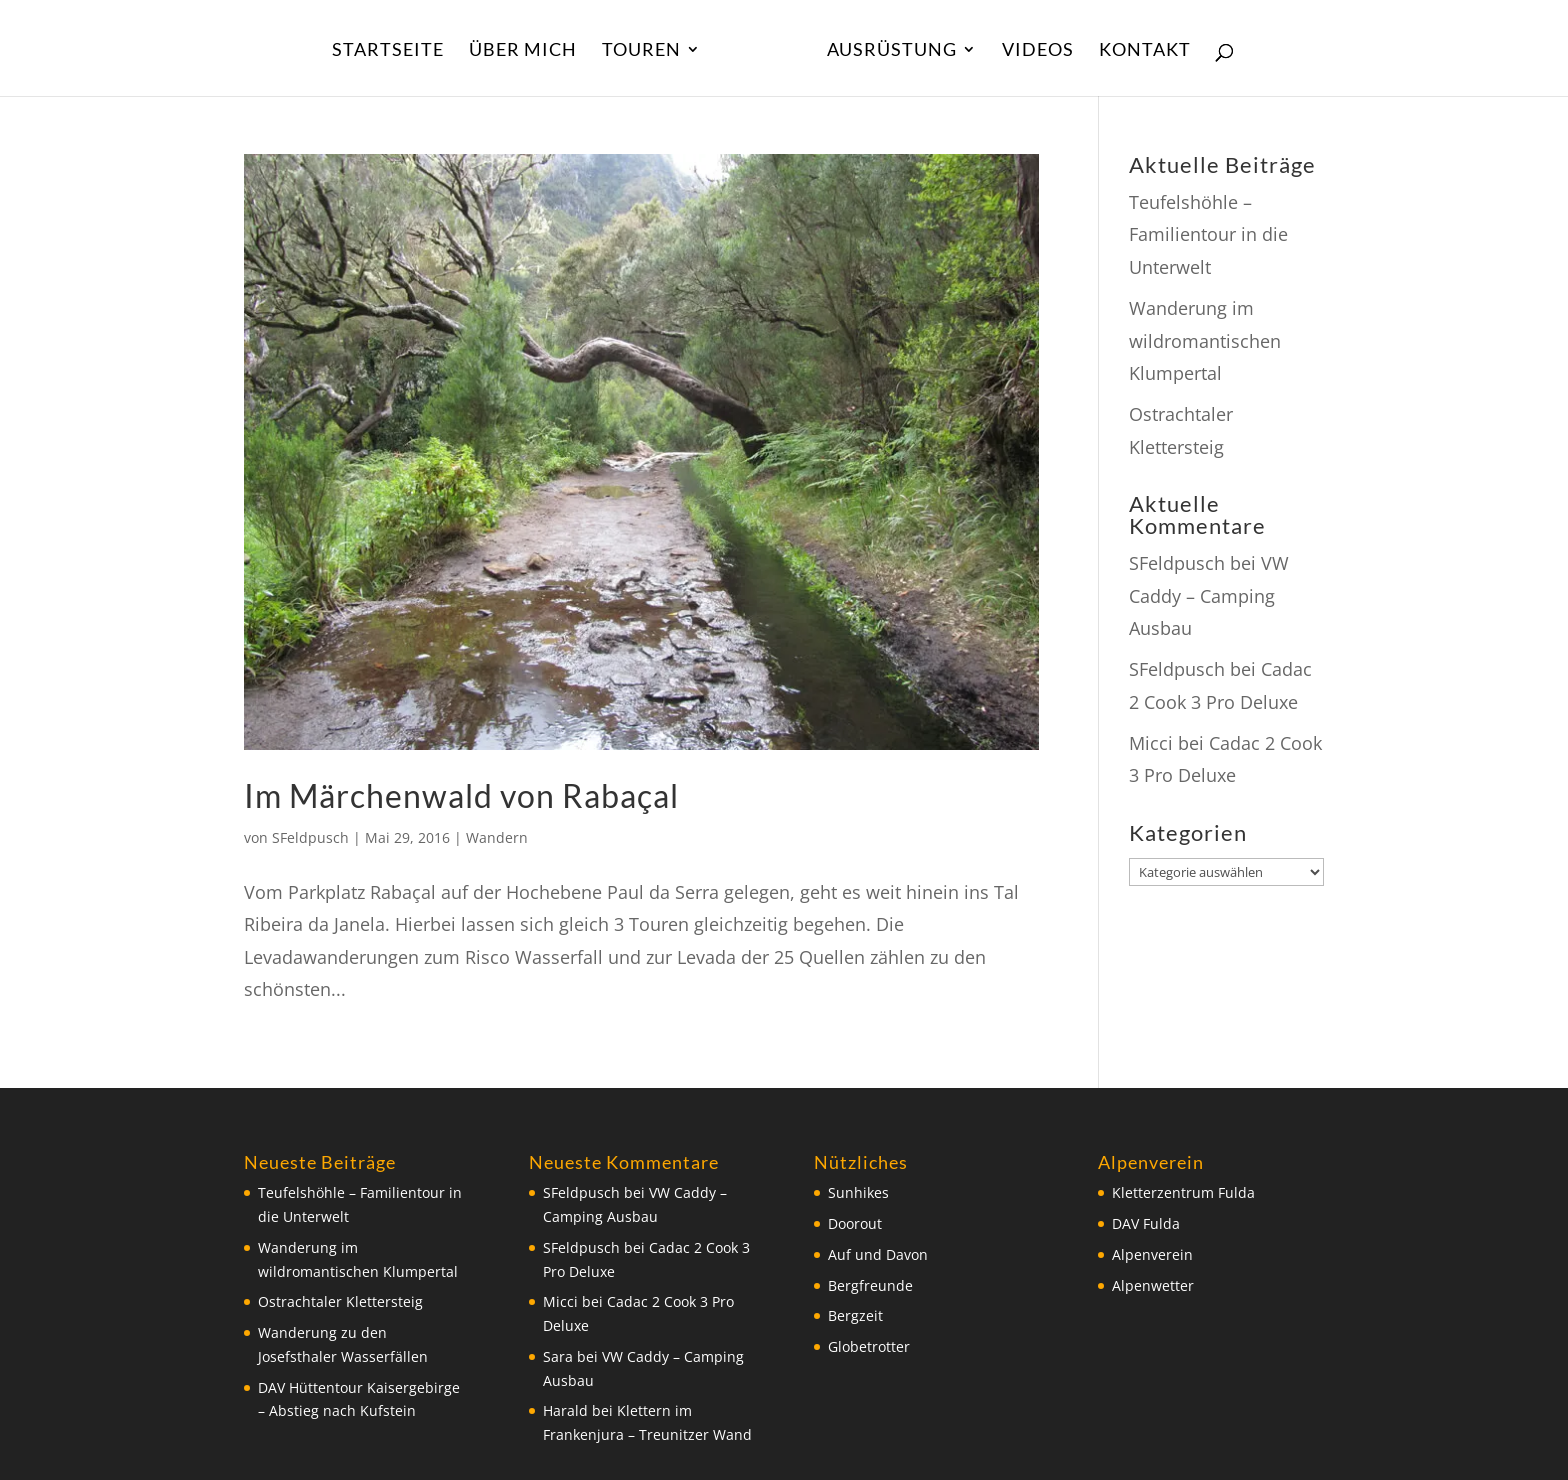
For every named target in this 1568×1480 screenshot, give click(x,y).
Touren (641, 51)
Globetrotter (869, 1346)
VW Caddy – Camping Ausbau (1209, 595)
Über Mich (523, 51)
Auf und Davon (878, 1254)
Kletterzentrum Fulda (1183, 1192)
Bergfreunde (870, 1285)
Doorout (855, 1223)
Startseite (388, 51)
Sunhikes (858, 1192)
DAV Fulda (1146, 1223)
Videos (1038, 51)
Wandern (497, 837)
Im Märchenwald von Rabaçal (461, 795)
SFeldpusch (310, 837)
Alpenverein (1152, 1254)
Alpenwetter (1153, 1285)
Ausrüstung (892, 51)
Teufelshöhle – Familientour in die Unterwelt (1208, 234)
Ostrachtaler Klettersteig (340, 1301)
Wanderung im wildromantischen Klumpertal (1205, 340)
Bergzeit (855, 1315)
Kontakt (1145, 51)
